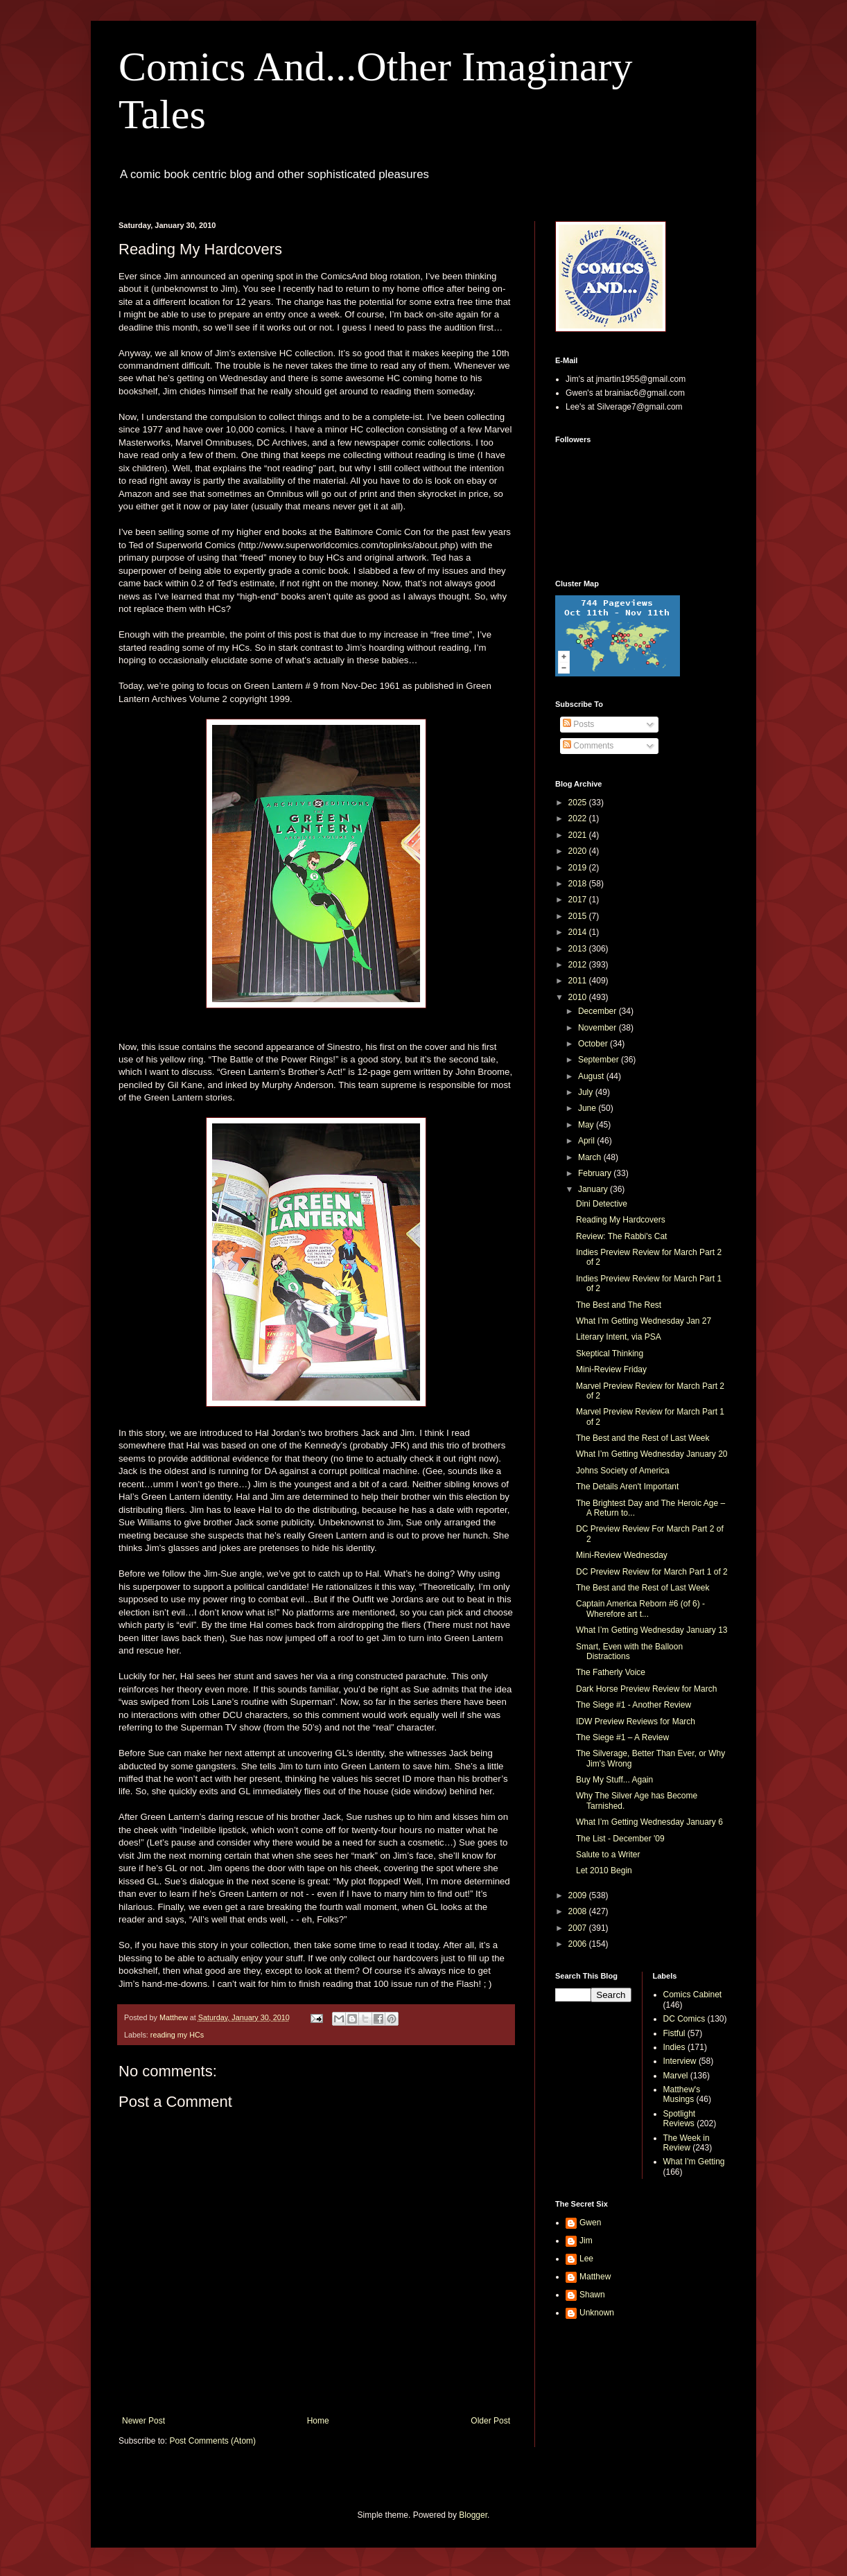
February (595, 1173)
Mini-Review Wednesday (621, 1555)
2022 (578, 818)
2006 (578, 1944)
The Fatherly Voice (610, 1672)
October (594, 1044)
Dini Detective (601, 1204)
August (592, 1076)
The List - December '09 (620, 1838)
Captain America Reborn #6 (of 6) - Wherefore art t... (640, 1608)
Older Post (490, 2421)
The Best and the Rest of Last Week (643, 1438)
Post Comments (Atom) (212, 2441)
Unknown (596, 2312)
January (594, 1189)
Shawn (592, 2294)
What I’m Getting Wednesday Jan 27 (643, 1321)
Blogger (473, 2515)
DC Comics (684, 2019)
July (586, 1092)
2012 (578, 965)
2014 (578, 932)
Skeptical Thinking (609, 1353)
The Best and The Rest (618, 1305)
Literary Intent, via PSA (618, 1337)
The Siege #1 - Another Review (633, 1705)
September (599, 1059)
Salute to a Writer (608, 1854)
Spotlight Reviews (679, 2118)
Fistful (674, 2033)
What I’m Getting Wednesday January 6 (649, 1822)
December (598, 1011)
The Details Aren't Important (627, 1486)
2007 (578, 1928)
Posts (578, 724)
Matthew (595, 2276)
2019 (578, 868)
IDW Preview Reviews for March (635, 1721)
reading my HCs (177, 2035)
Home (318, 2421)
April (587, 1141)
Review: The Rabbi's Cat (621, 1236)
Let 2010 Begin (604, 1870)
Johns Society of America (623, 1470)
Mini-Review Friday (611, 1369)
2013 (578, 949)
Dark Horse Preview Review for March (646, 1689)
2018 (578, 883)
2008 (578, 1911)
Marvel (675, 2075)
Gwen (590, 2222)
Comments (588, 746)
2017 (578, 899)
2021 (578, 835)
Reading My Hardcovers (620, 1220)
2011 (578, 980)
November (598, 1028)
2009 (578, 1895)
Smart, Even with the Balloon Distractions (629, 1651)
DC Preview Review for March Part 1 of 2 (652, 1572)
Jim (586, 2240)
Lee (586, 2258)
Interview (680, 2061)
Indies (674, 2047)
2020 (578, 851)
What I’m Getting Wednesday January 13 (652, 1630)
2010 (578, 997)
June (588, 1108)
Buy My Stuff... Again (614, 1780)
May (587, 1125)
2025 (578, 802)
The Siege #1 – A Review (622, 1737)
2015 (578, 916)
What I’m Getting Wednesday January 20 (652, 1454)
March (591, 1157)
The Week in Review (686, 2143)
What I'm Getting (694, 2161)
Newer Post (143, 2421)
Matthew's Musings (682, 2094)
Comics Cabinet (692, 1994)
